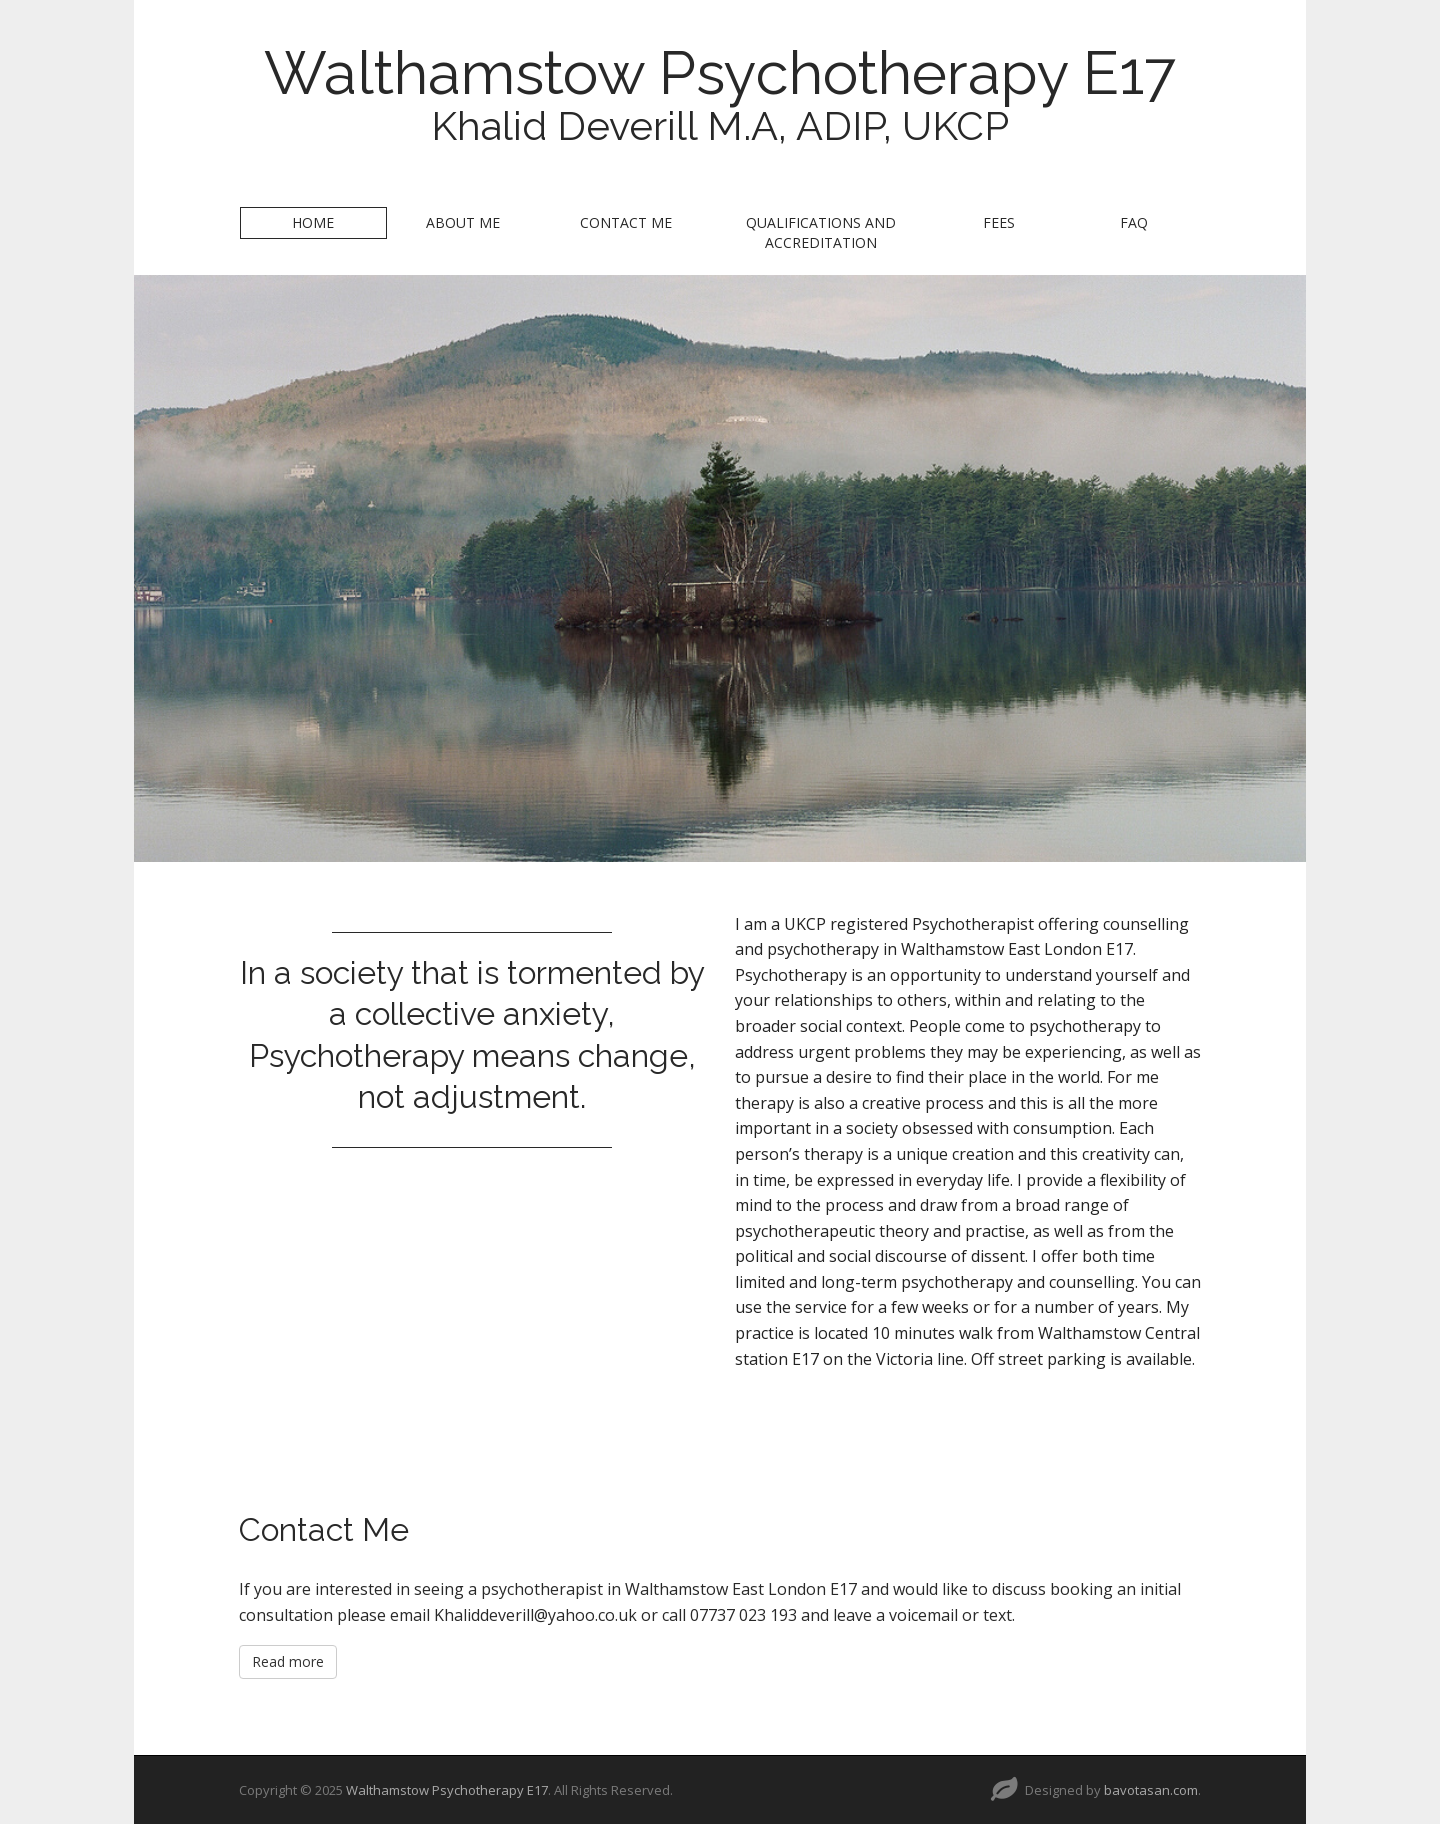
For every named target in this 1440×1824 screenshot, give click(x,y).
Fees (999, 222)
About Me (463, 222)
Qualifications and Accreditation (821, 232)
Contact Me (626, 222)
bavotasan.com (1151, 1790)
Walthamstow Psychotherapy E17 (720, 73)
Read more (288, 1661)
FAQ (1134, 222)
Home (313, 222)
